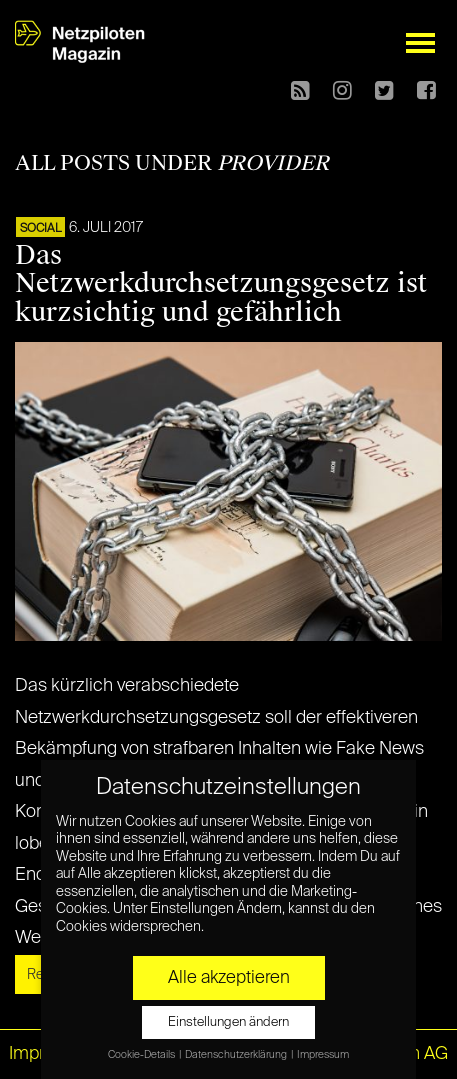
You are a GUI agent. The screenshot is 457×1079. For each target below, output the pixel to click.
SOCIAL (40, 229)
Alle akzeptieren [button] (229, 978)
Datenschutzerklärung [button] (237, 1055)
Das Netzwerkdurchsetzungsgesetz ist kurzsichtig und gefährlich (221, 284)
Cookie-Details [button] (142, 1055)
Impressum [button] (323, 1055)
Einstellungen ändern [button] (228, 1022)
